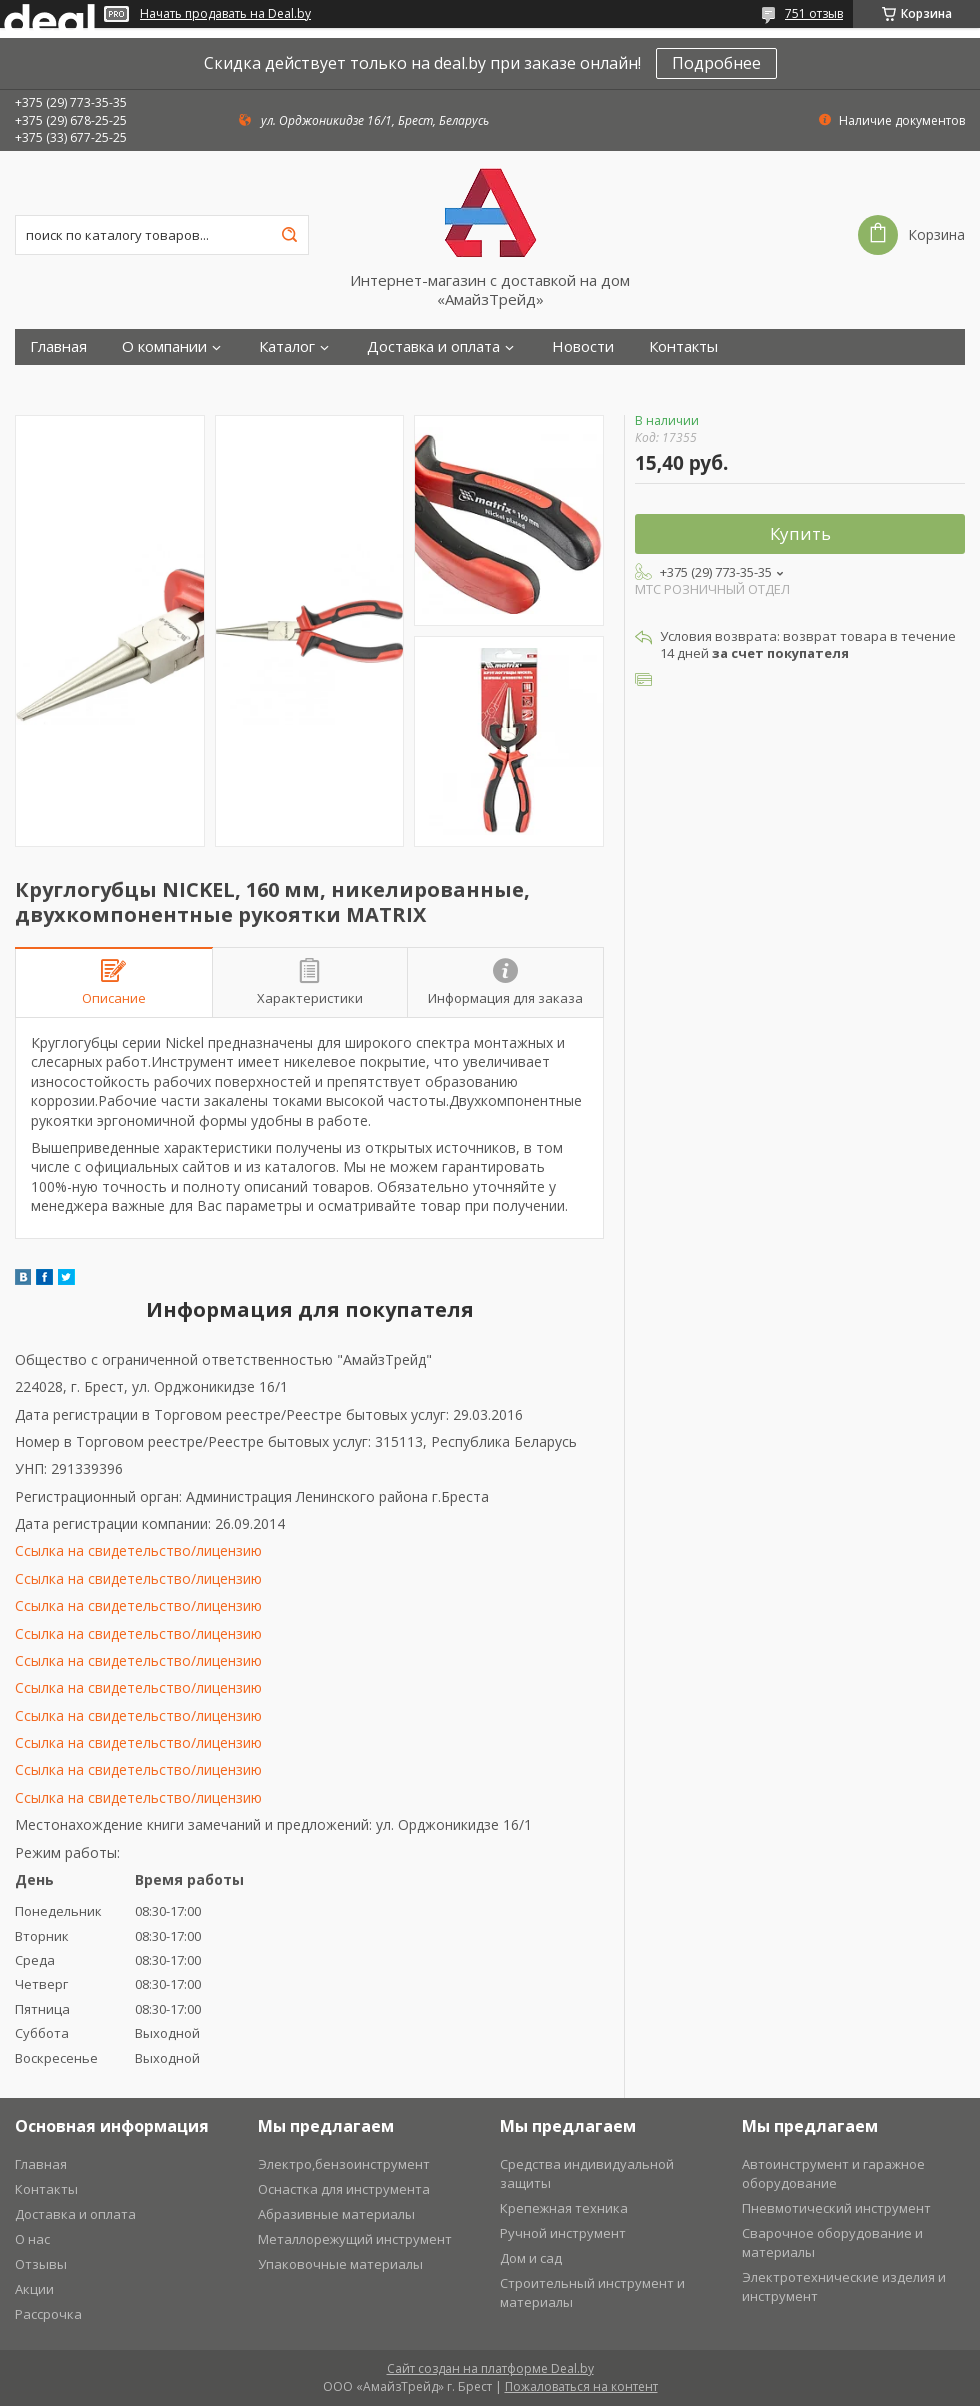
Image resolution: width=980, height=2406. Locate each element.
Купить (800, 533)
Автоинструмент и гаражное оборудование (833, 2173)
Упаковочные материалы (340, 2264)
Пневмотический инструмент (836, 2208)
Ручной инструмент (563, 2233)
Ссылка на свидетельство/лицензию (138, 1550)
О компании (164, 346)
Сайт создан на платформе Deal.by (490, 2368)
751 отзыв (814, 13)
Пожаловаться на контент (581, 2386)
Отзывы (41, 2264)
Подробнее (716, 63)
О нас (32, 2239)
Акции (34, 2289)
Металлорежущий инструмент (355, 2239)
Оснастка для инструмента (344, 2189)
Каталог (287, 346)
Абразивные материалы (336, 2214)
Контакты (683, 346)
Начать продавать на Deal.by (225, 14)
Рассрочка (48, 2314)
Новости (583, 346)
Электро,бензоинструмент (344, 2164)
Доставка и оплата (433, 346)
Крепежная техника (564, 2208)
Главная (58, 346)
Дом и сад (531, 2258)
